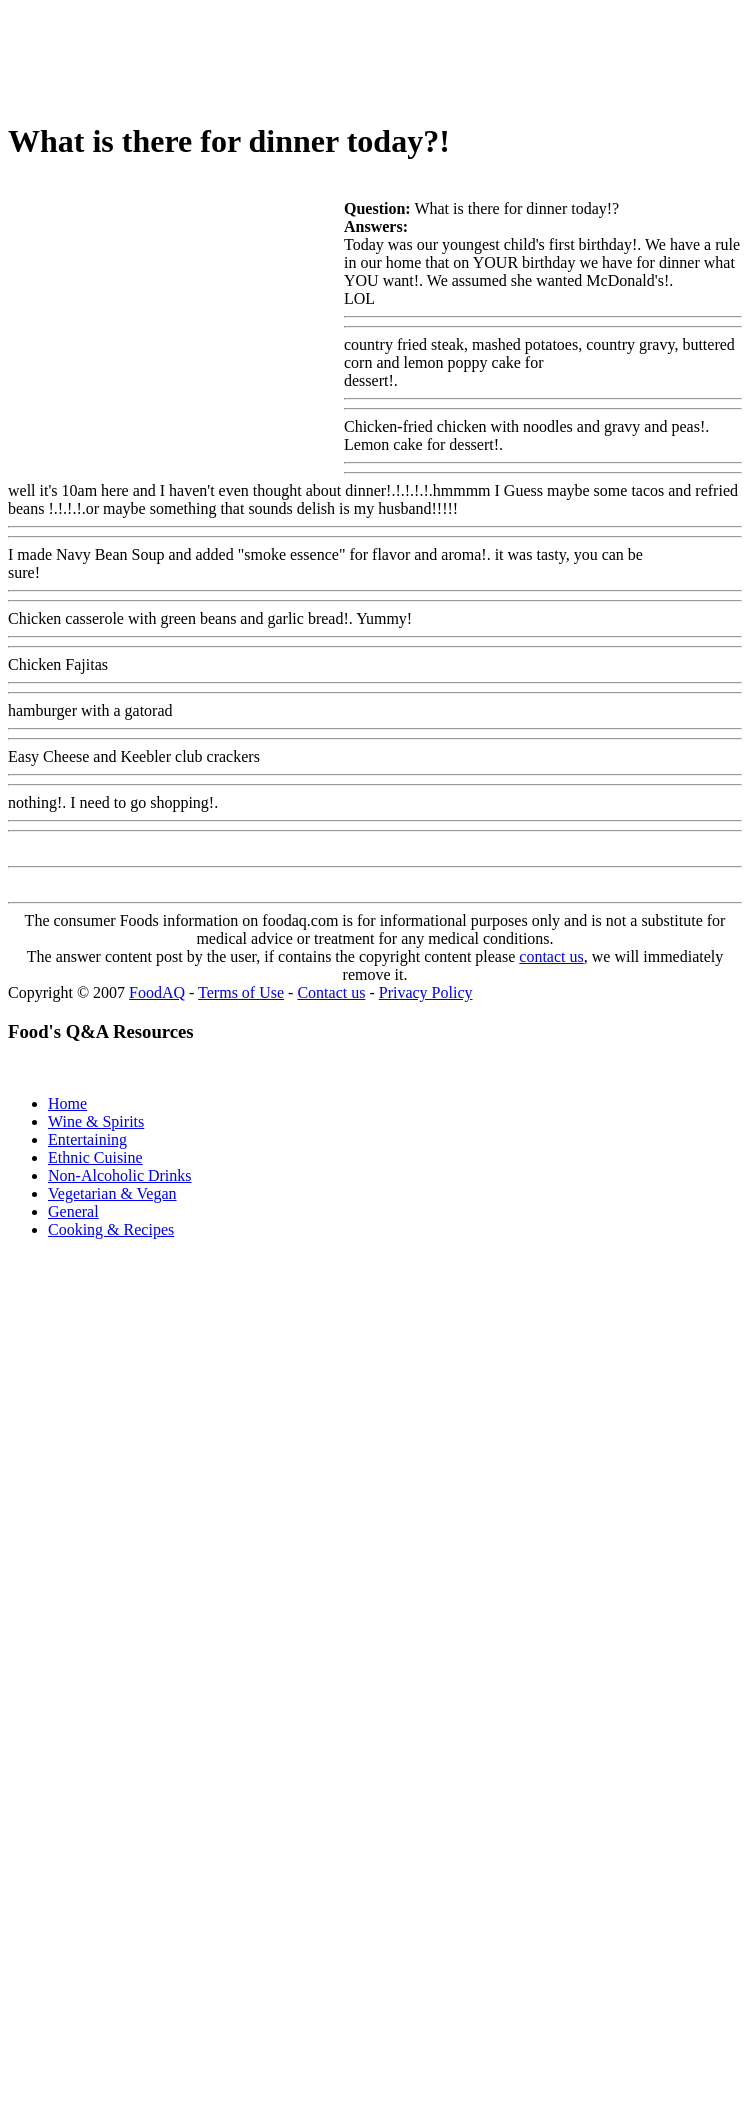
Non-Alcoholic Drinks (120, 1175)
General (73, 1211)
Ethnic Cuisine (95, 1157)
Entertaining (87, 1139)
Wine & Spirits (96, 1121)
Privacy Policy (426, 992)
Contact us (331, 992)
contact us (551, 956)
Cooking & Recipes (111, 1229)
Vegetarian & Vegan (112, 1193)
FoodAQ (157, 992)
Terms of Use (241, 992)
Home (67, 1103)
